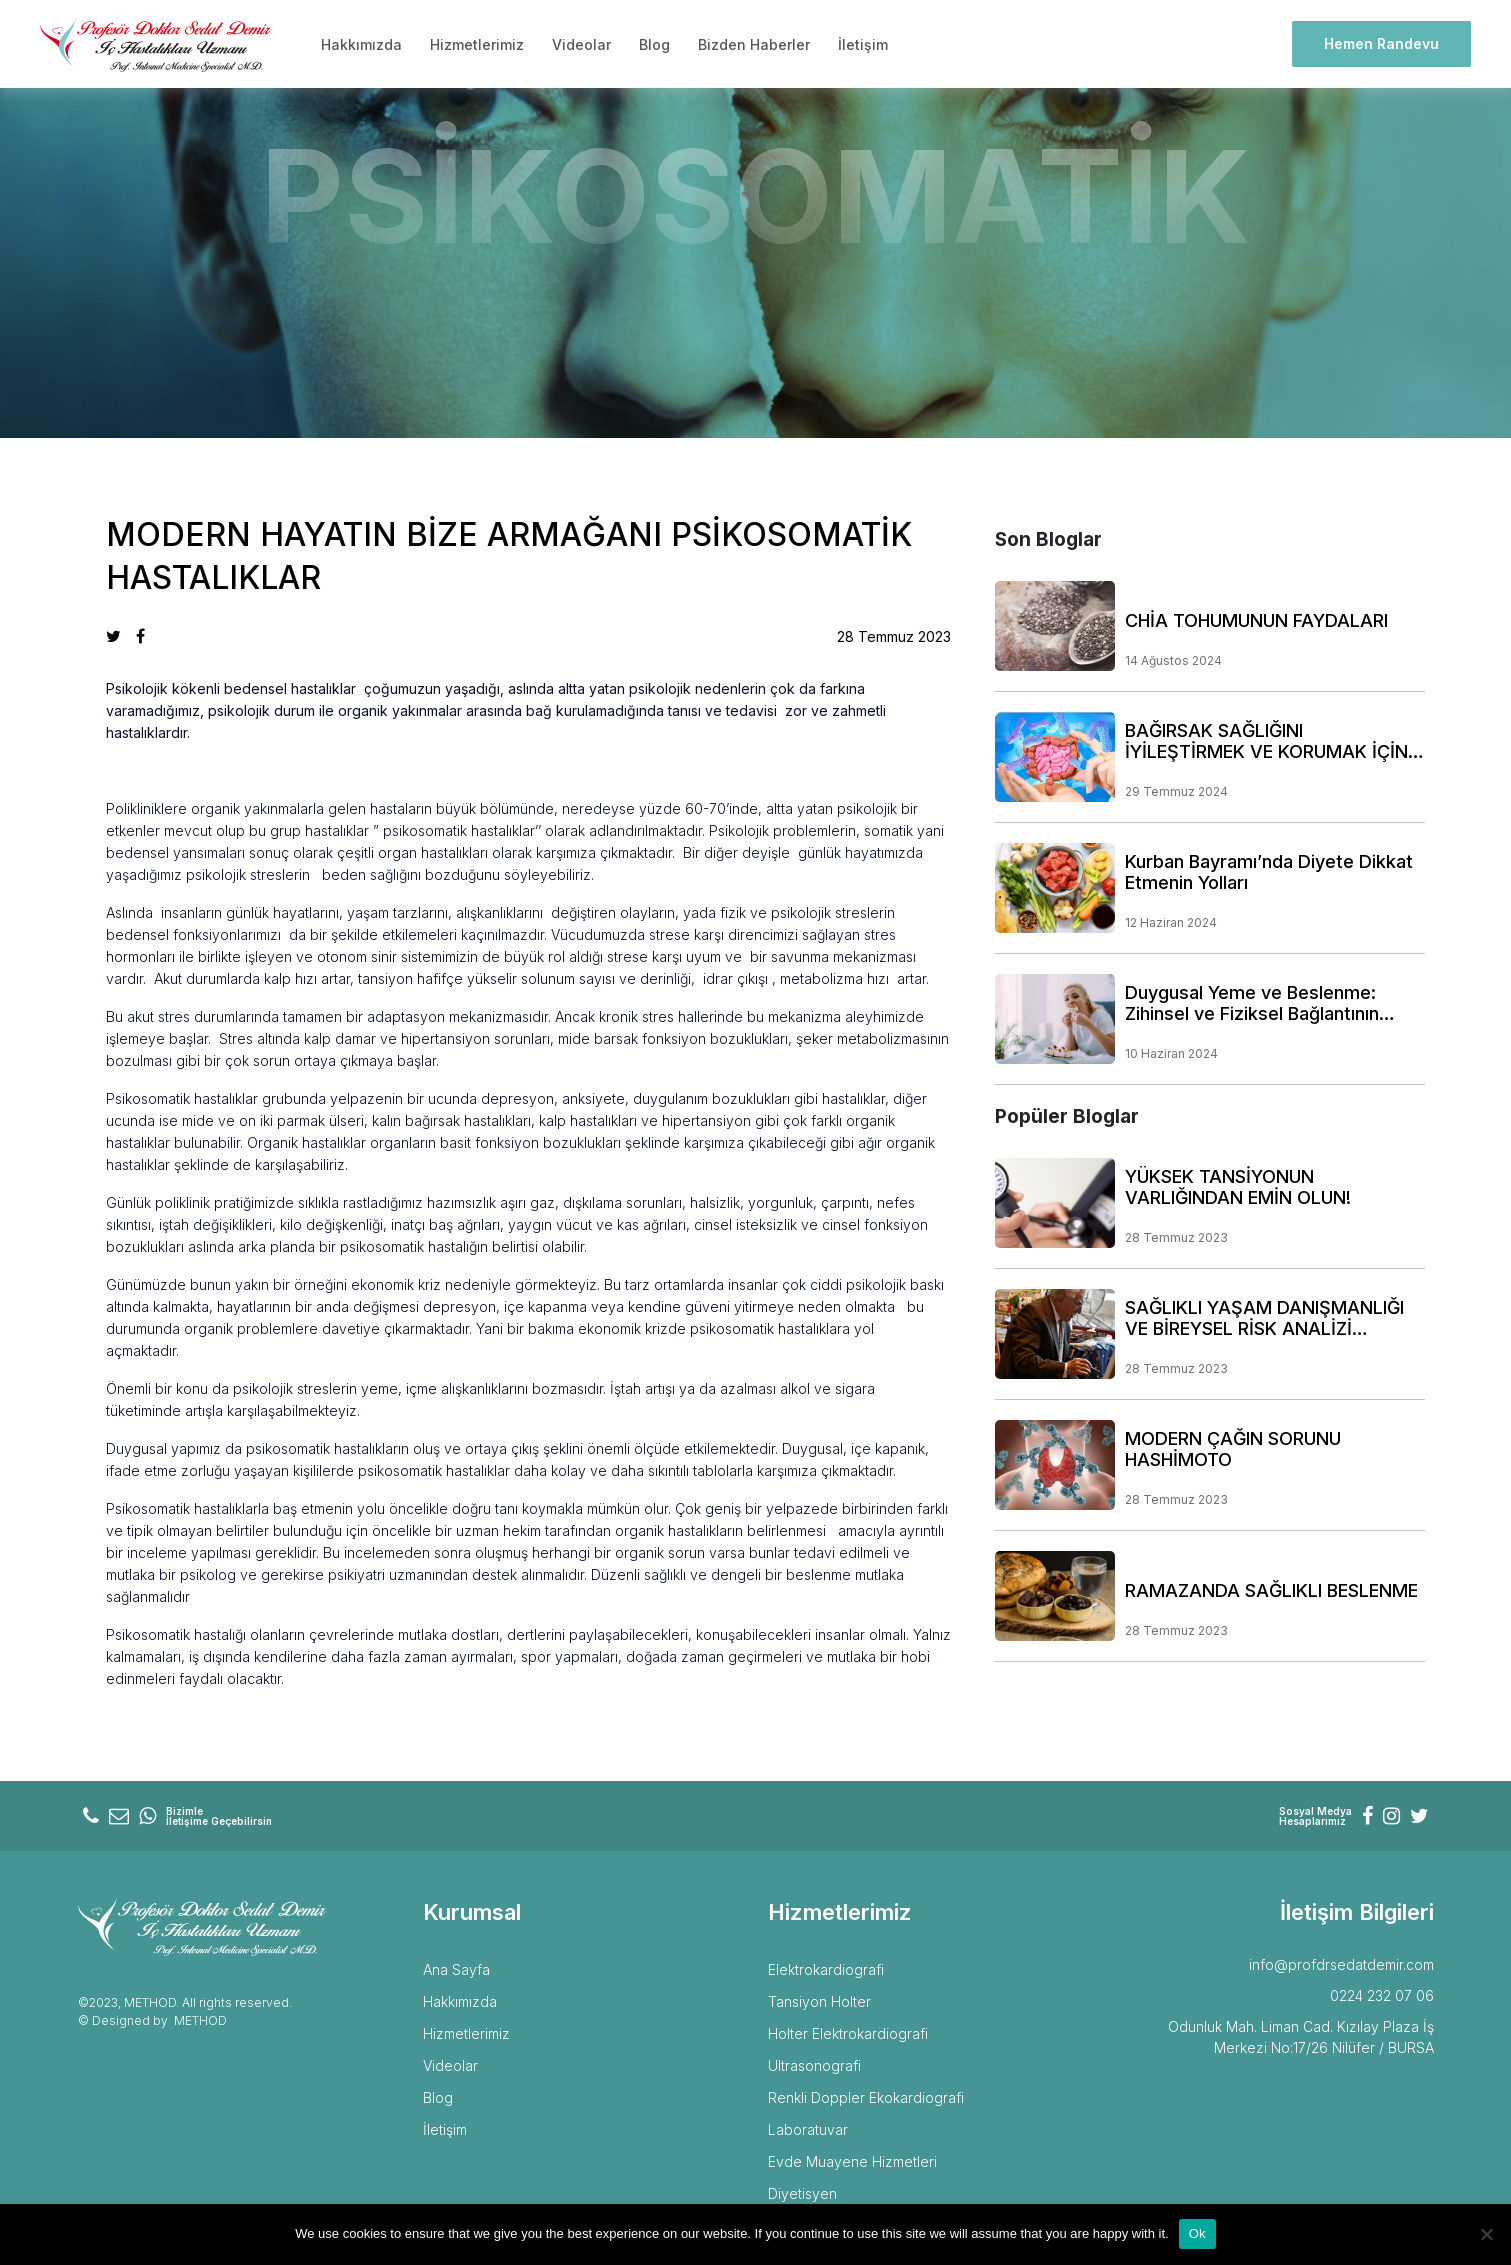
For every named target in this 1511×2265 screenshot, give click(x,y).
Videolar (581, 44)
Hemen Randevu (1381, 43)
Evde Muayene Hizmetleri (852, 2161)
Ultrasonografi (814, 2065)
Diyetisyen (802, 2193)
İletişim (863, 44)
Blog (654, 44)
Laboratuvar (808, 2129)
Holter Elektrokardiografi (848, 2033)
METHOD (200, 2020)
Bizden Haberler (754, 44)
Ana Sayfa (456, 1969)
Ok (1197, 2233)
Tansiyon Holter (819, 2001)
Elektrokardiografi (826, 1969)
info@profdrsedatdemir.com (1341, 1964)
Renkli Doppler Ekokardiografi (866, 2097)
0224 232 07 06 (1382, 1995)
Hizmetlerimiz (477, 44)
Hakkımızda (361, 44)
